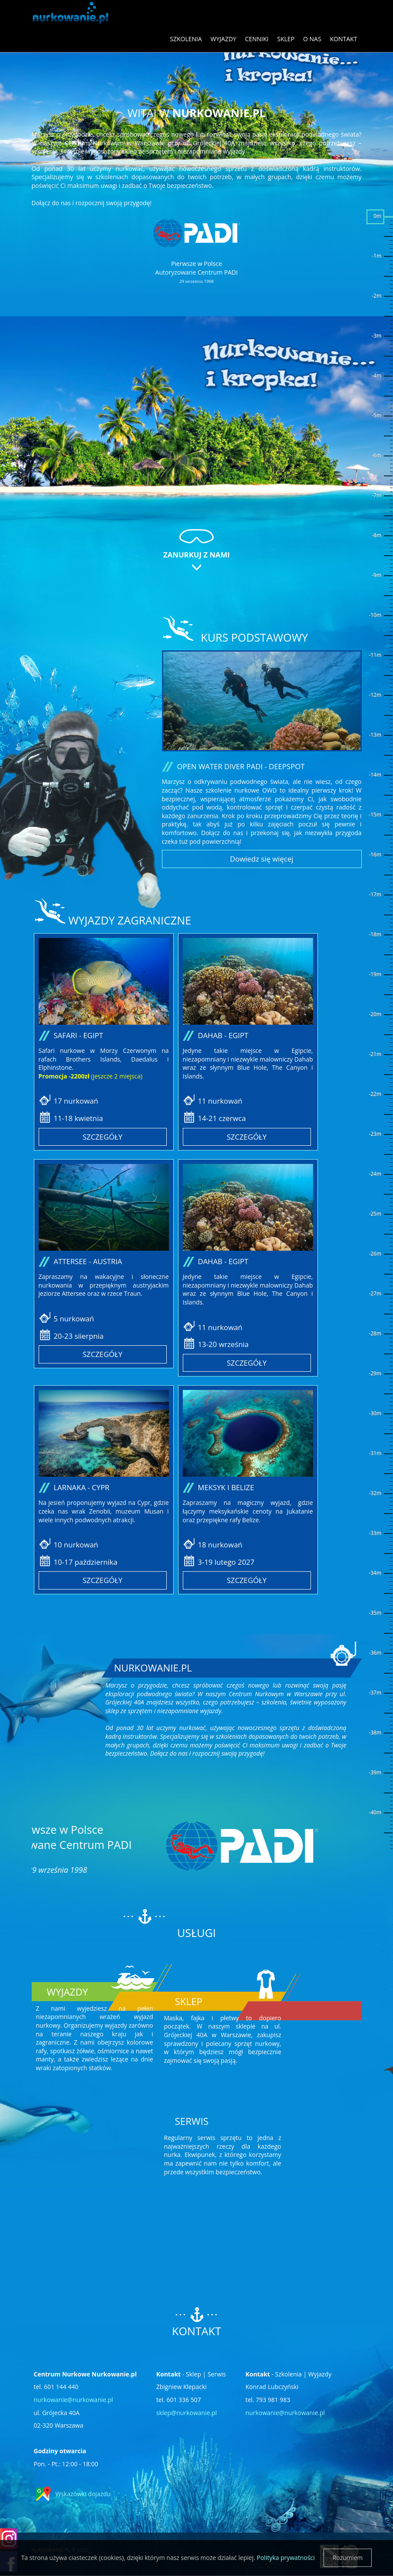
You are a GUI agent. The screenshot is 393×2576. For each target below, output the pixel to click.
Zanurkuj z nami (196, 555)
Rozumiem (348, 2557)
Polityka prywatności (286, 2557)
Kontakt (343, 39)
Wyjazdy (223, 39)
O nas (312, 39)
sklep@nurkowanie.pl (186, 2413)
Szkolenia (186, 39)
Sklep (285, 39)
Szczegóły (102, 1137)
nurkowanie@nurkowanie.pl (73, 2400)
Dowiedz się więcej (262, 859)
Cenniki (256, 39)
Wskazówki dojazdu (83, 2494)
